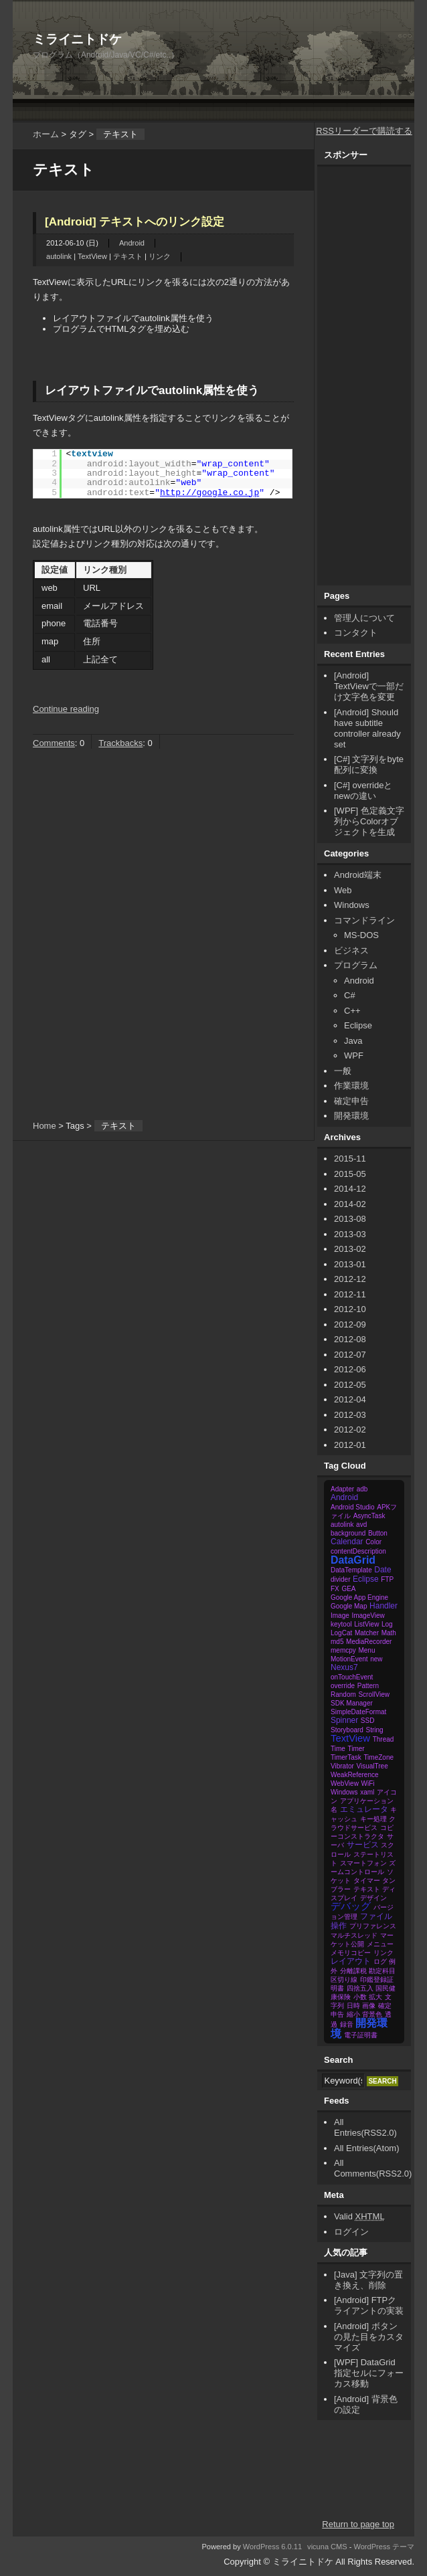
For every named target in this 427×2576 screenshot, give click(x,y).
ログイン (351, 2232)
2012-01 (350, 1445)
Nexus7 (344, 1667)
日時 (353, 2005)
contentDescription (358, 1551)
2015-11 (350, 1159)
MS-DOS (361, 935)
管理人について (364, 618)
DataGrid (353, 1560)
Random (343, 1694)
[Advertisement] (248, 20)
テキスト (128, 256)
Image (340, 1615)
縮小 (353, 2014)
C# (349, 995)
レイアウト (351, 1961)
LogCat (341, 1633)
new (376, 1659)
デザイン (373, 1898)
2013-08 (350, 1219)
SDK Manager (352, 1703)
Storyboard (347, 1730)
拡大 (375, 1997)
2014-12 (350, 1189)
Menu (366, 1650)
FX (335, 1588)
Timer (355, 1748)
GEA (348, 1588)
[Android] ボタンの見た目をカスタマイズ (369, 2337)
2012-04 (350, 1399)
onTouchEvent (352, 1677)
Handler (383, 1606)
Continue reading (66, 709)
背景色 (372, 2014)
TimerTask (346, 1757)
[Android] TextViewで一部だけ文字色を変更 (369, 686)
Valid (359, 2216)
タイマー (366, 1880)
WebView (345, 1783)
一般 (342, 1071)
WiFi (368, 1783)
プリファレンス (372, 1926)
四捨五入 (360, 1988)
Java (353, 1041)
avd (361, 1524)
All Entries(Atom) (367, 2148)
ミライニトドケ (77, 39)
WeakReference (355, 1774)
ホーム (46, 134)
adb (362, 1489)
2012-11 (350, 1294)
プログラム (355, 965)
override (343, 1685)
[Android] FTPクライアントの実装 (369, 2305)
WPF (353, 1055)
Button (378, 1533)
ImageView (367, 1615)
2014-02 (350, 1204)
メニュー (380, 1944)
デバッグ (351, 1906)
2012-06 (350, 1369)
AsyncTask (369, 1516)
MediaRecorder (369, 1641)
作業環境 (351, 1086)
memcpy (343, 1650)
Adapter (342, 1489)
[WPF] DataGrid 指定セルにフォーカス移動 (369, 2373)
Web (343, 890)
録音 (346, 2024)
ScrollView (374, 1694)
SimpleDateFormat (358, 1712)
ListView (366, 1624)
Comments (54, 743)
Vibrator (342, 1766)
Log (387, 1624)
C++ (352, 1011)
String (374, 1730)
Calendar (347, 1541)
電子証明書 (360, 2035)
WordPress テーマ (384, 2547)
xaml (367, 1792)
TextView (92, 256)
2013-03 (350, 1234)
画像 (368, 2005)
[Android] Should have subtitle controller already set (367, 728)
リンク (160, 256)
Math (388, 1633)
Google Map (349, 1606)
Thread (383, 1739)
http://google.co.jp (209, 493)
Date (382, 1569)
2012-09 (350, 1324)
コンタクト (355, 633)
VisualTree (372, 1766)
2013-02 (350, 1249)
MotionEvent (349, 1659)
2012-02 (350, 1429)
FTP (387, 1579)
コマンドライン (364, 920)
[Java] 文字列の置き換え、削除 (368, 2280)
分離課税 (353, 1970)
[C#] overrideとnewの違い (363, 790)
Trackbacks (120, 743)
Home (44, 1126)
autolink (59, 256)
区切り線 (344, 1979)
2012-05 (350, 1385)
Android (132, 243)
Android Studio (353, 1507)
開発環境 (351, 1116)
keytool (341, 1624)
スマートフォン (363, 1863)
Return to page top (358, 2524)
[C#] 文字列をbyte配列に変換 (369, 764)
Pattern (368, 1685)
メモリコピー (351, 1952)
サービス (363, 1844)
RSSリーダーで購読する (364, 131)
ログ (380, 1961)
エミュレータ (364, 1809)
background (348, 1533)
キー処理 (373, 1819)
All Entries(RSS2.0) (365, 2127)
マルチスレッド (354, 1935)
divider (340, 1579)
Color (373, 1542)
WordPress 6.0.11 (272, 2547)
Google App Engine (359, 1597)
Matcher (367, 1633)
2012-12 (350, 1279)
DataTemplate (351, 1570)
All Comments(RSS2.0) (373, 2168)
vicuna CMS (327, 2547)
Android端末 (357, 875)
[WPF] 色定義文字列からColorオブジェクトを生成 (369, 821)
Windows (351, 905)
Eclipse (358, 1025)
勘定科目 (382, 1970)
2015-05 (350, 1174)
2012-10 (350, 1309)
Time (338, 1748)
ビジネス (351, 950)
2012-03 (350, 1415)
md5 (337, 1641)
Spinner (344, 1720)
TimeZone (378, 1757)
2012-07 (350, 1355)
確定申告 (351, 1101)
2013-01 (350, 1264)
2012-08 (350, 1339)
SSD (368, 1720)
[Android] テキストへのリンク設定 (134, 221)
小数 (360, 1997)
